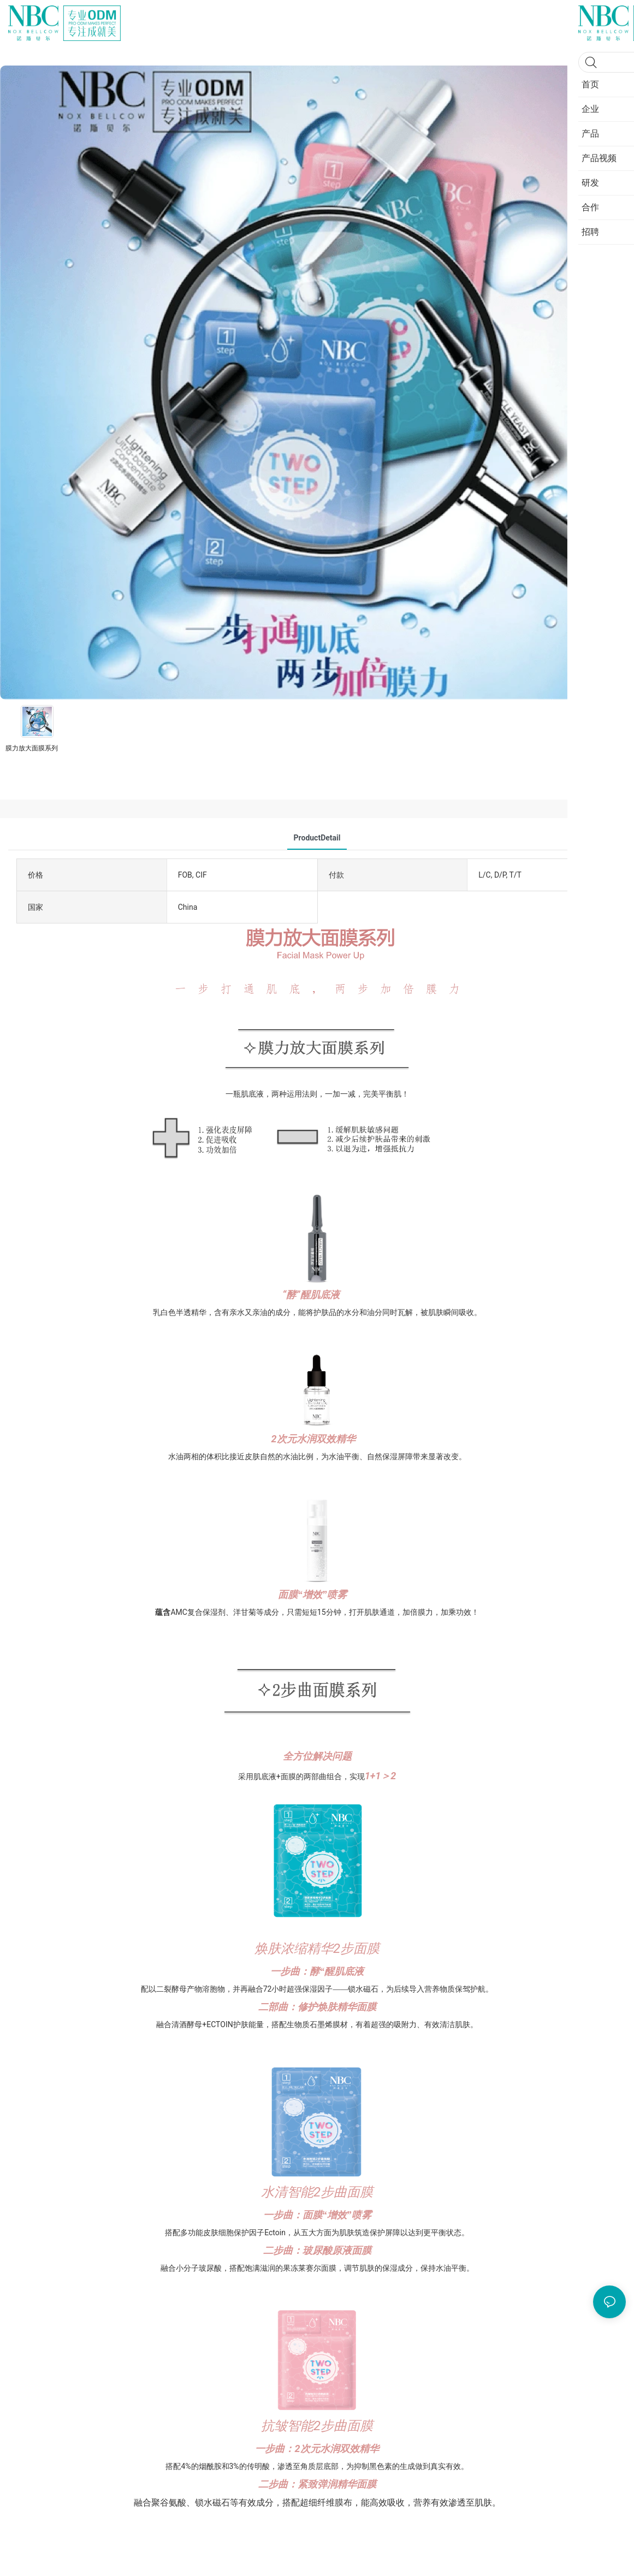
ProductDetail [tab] (317, 837)
